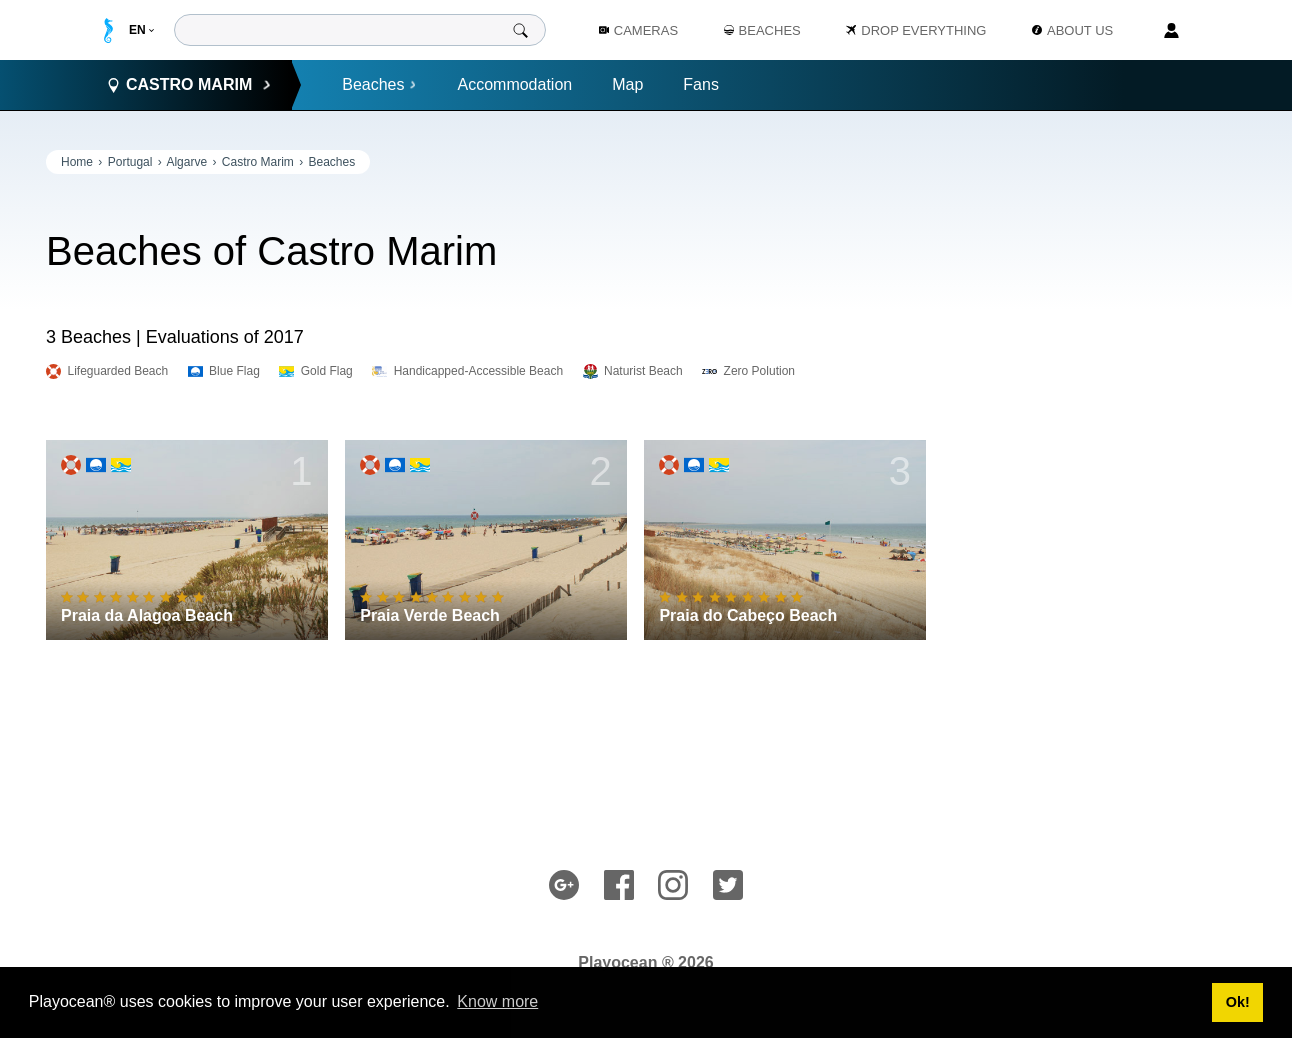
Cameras (638, 30)
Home (77, 162)
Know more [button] (497, 1001)
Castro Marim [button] (189, 85)
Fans (701, 84)
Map (627, 84)
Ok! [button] (1238, 1002)
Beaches (379, 84)
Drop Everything (916, 30)
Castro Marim (258, 162)
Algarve (186, 162)
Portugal (130, 162)
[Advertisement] (1096, 450)
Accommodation (514, 84)
